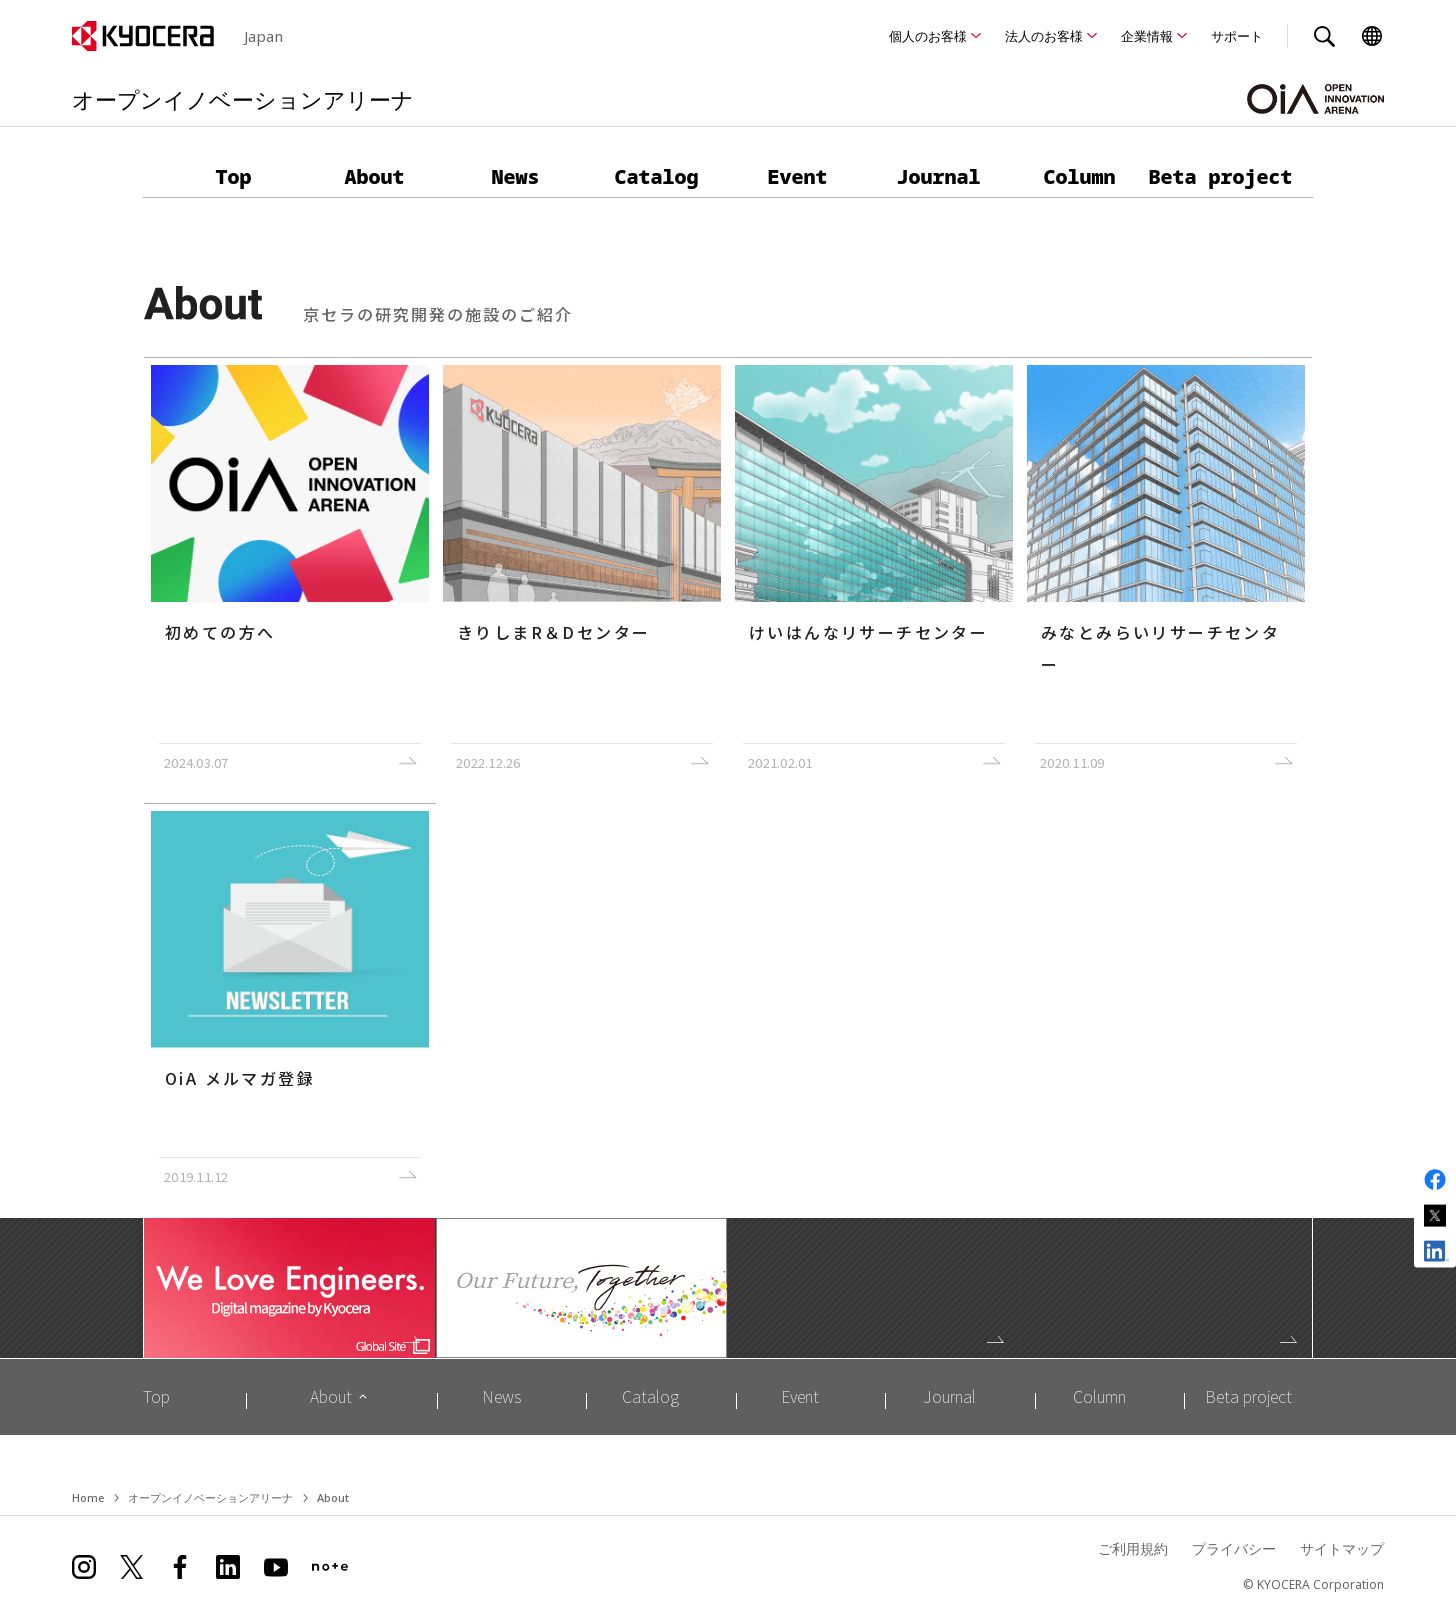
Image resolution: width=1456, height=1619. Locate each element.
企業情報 (1147, 36)
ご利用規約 (1133, 1550)
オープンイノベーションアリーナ (210, 1498)
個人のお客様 (928, 36)
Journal (939, 176)
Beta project (1220, 176)
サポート (1237, 36)
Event (798, 176)
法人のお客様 (1044, 36)
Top (234, 176)
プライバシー (1234, 1550)
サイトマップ (1342, 1550)
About (375, 176)
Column (1080, 176)
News (516, 176)
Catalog (657, 176)
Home (88, 1498)
